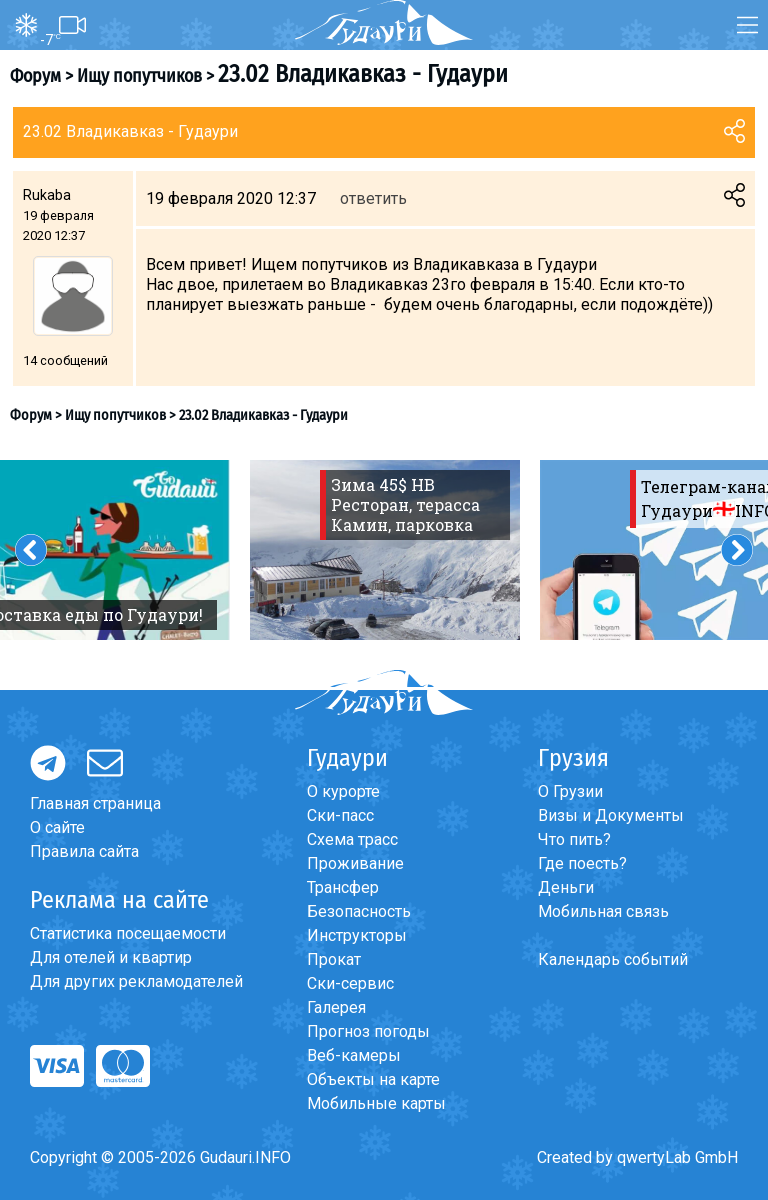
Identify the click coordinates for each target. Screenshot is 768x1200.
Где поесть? (582, 863)
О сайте (57, 827)
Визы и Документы (611, 815)
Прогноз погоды (368, 1031)
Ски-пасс (340, 815)
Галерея (336, 1007)
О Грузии (570, 791)
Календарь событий (613, 959)
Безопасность (359, 911)
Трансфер (343, 887)
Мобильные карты (376, 1103)
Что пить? (574, 839)
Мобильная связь (603, 911)
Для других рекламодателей (136, 981)
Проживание (355, 863)
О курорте (343, 791)
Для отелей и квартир (111, 957)
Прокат (334, 959)
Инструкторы (357, 935)
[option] (385, 550)
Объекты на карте (373, 1079)
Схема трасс (352, 839)
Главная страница (95, 803)
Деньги (566, 887)
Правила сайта (84, 851)
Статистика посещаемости (128, 933)
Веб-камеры (354, 1055)
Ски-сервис (350, 983)
